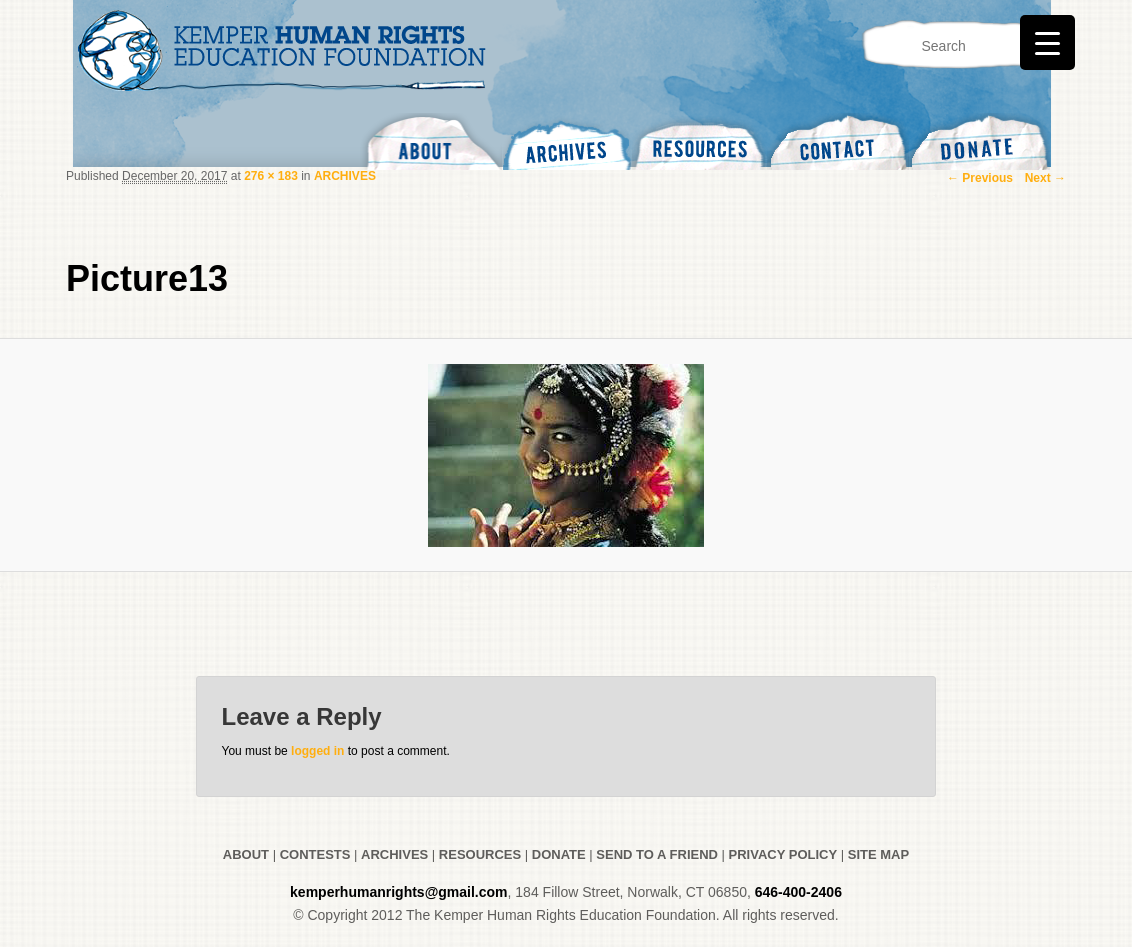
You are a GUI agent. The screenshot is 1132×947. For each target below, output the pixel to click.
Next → (1045, 178)
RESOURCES (480, 854)
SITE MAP (878, 854)
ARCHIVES (345, 176)
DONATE (559, 854)
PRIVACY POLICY (783, 854)
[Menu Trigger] (1047, 42)
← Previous (980, 178)
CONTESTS (313, 854)
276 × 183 (271, 176)
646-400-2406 (798, 892)
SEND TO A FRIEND (657, 854)
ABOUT (246, 854)
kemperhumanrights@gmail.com (398, 892)
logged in (317, 751)
